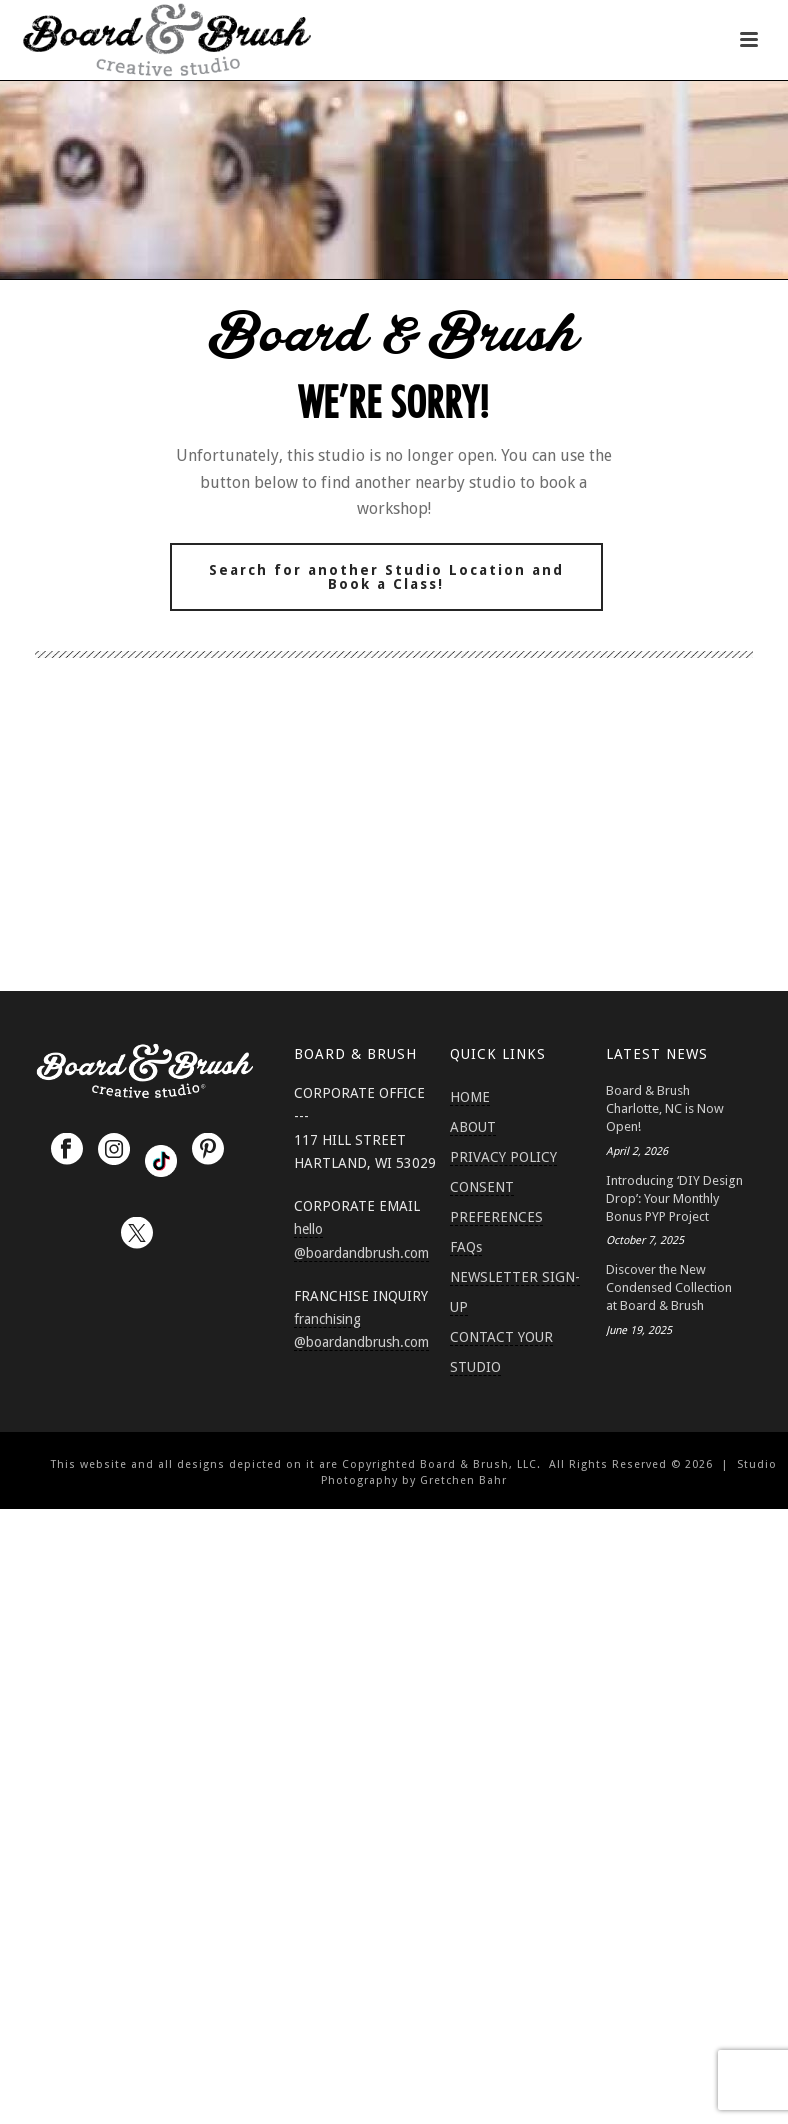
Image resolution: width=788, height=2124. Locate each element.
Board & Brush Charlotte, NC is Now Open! (665, 1108)
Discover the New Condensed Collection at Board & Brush (669, 1287)
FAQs (466, 1247)
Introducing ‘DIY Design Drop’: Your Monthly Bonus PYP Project (674, 1198)
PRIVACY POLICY (503, 1157)
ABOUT (473, 1127)
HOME (470, 1097)
